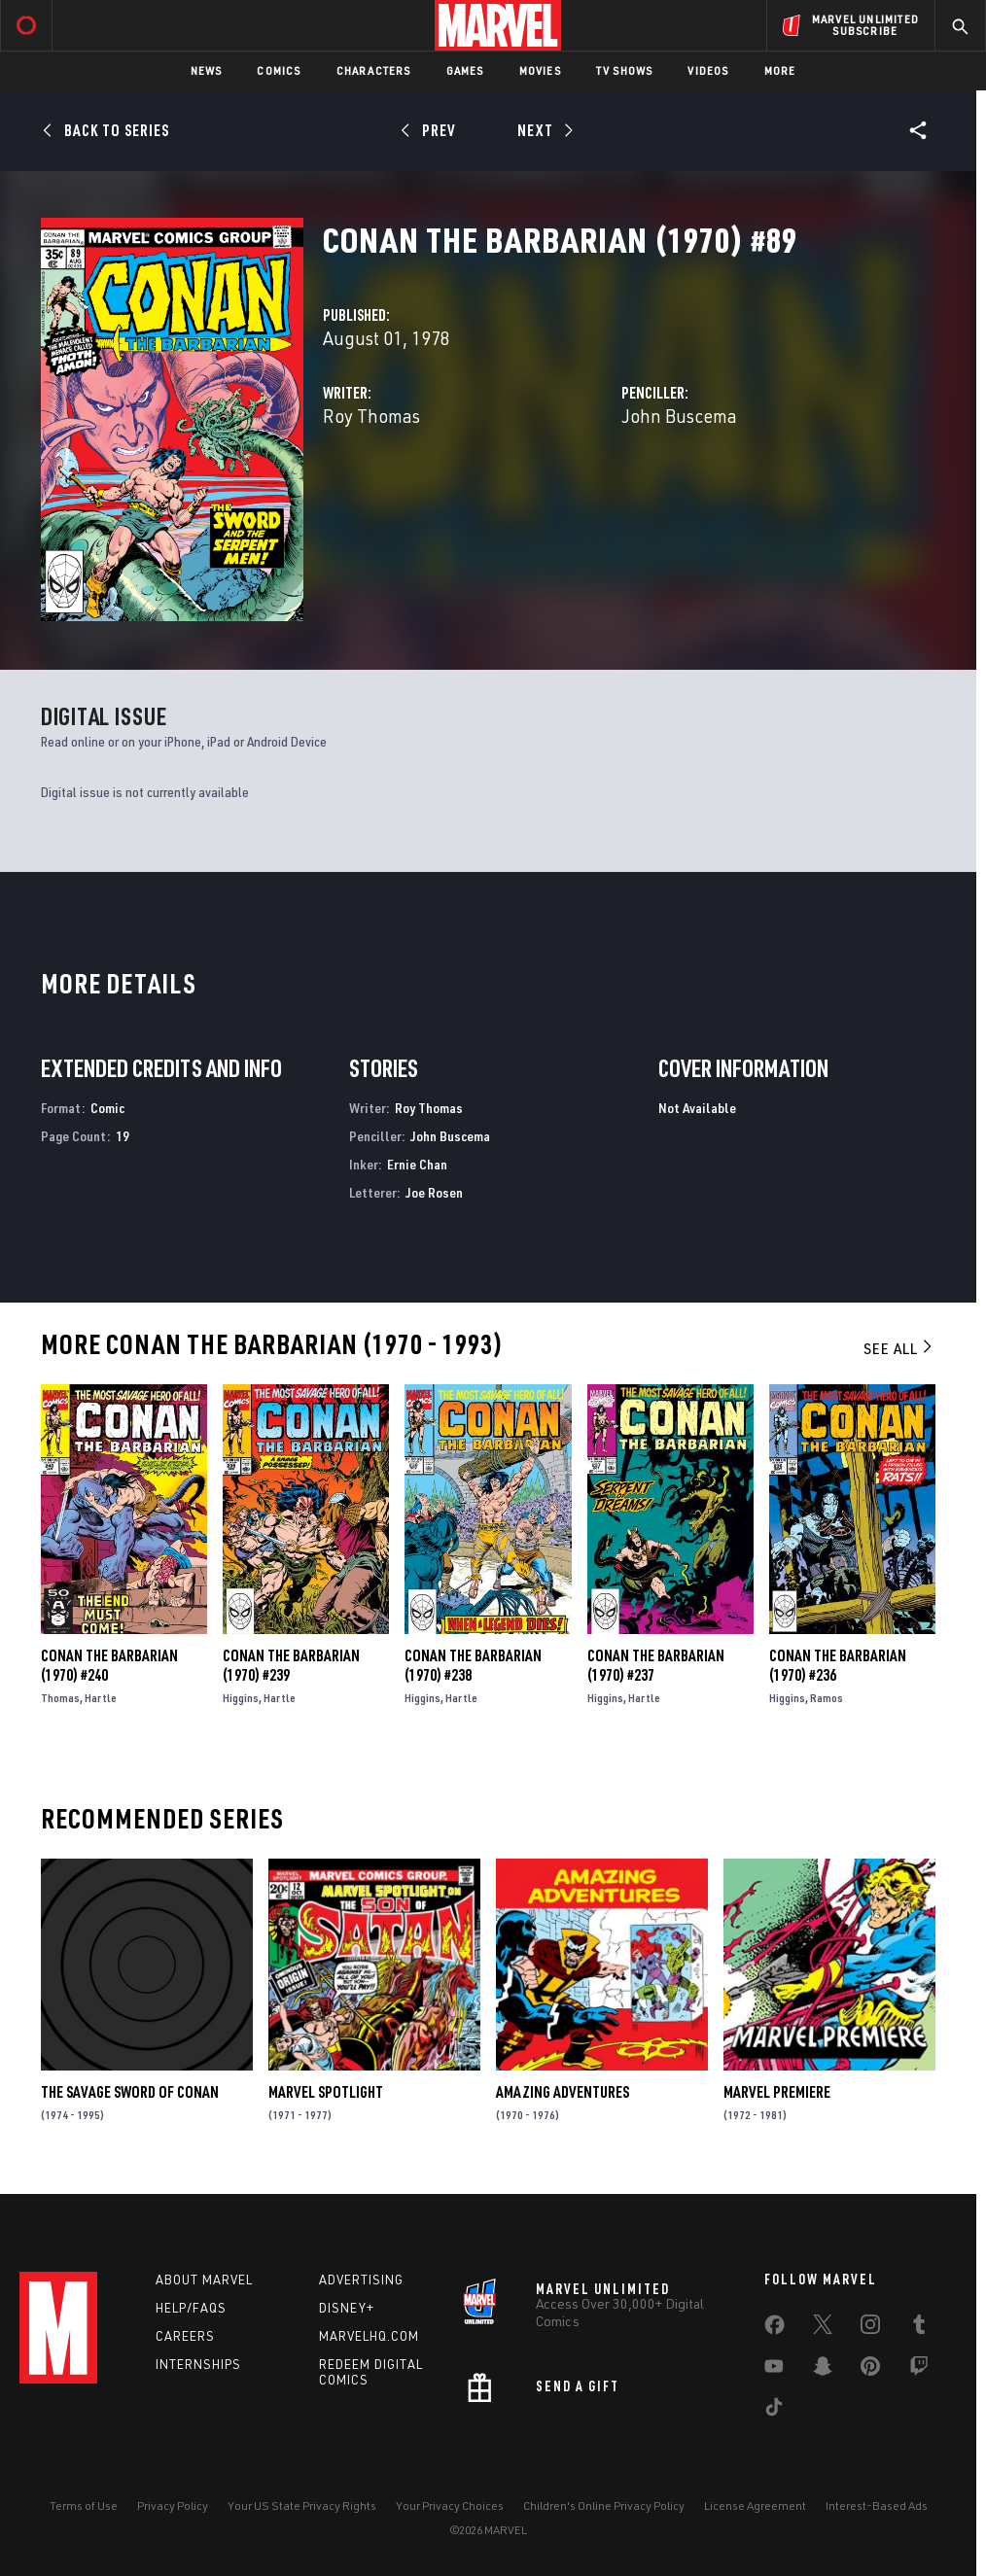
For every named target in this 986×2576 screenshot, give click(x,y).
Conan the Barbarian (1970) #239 (291, 1665)
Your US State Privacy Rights (302, 2505)
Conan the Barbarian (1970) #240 (109, 1665)
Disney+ (346, 2307)
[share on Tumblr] (919, 2328)
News (207, 70)
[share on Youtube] (774, 2370)
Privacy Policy (172, 2505)
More (780, 70)
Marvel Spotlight (325, 2092)
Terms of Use (84, 2505)
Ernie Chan (417, 1164)
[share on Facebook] (774, 2329)
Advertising (361, 2279)
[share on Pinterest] (870, 2370)
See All (899, 1348)
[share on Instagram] (870, 2328)
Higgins (241, 1697)
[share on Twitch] (919, 2370)
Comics (278, 70)
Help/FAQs (191, 2307)
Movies (540, 70)
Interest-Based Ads (877, 2505)
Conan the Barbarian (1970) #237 (655, 1665)
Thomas (60, 1697)
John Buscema (679, 415)
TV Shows (624, 70)
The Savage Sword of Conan (130, 2092)
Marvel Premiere (776, 2092)
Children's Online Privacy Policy (604, 2505)
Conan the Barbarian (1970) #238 (473, 1665)
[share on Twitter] (822, 2328)
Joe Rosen (434, 1192)
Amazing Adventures (562, 2092)
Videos (707, 70)
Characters (373, 70)
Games (465, 70)
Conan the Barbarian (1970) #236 (837, 1665)
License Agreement (755, 2505)
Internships (198, 2364)
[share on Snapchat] (822, 2370)
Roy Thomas (371, 415)
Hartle (101, 1697)
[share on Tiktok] (774, 2410)
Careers (185, 2336)
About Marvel (204, 2279)
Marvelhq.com (369, 2336)
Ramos (826, 1697)
